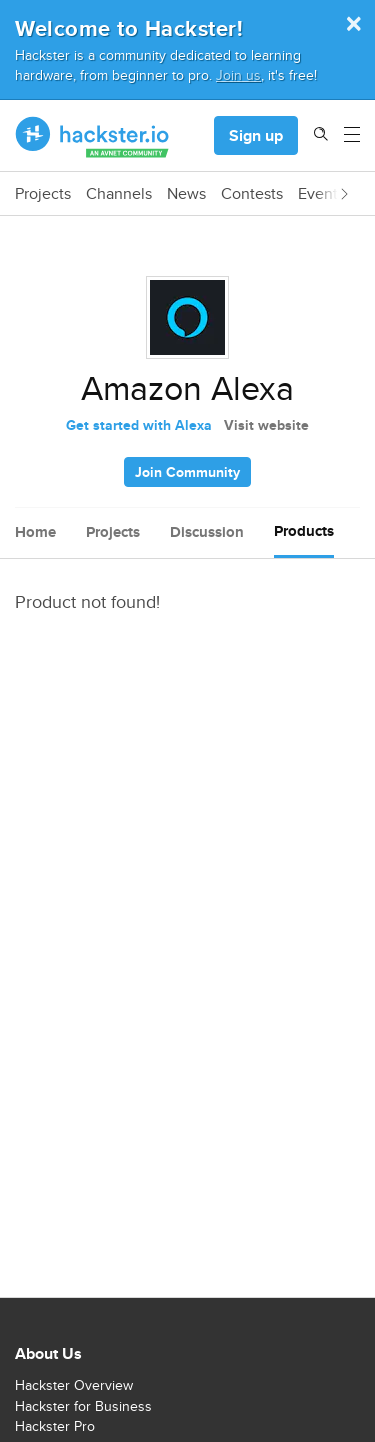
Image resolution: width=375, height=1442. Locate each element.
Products (304, 531)
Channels (119, 194)
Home (35, 532)
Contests (252, 194)
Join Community (187, 472)
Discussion (207, 532)
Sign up (256, 135)
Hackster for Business (83, 1406)
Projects (43, 194)
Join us (238, 74)
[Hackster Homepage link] (92, 136)
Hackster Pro (55, 1426)
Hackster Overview (74, 1385)
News (186, 194)
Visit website (266, 425)
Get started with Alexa (139, 425)
